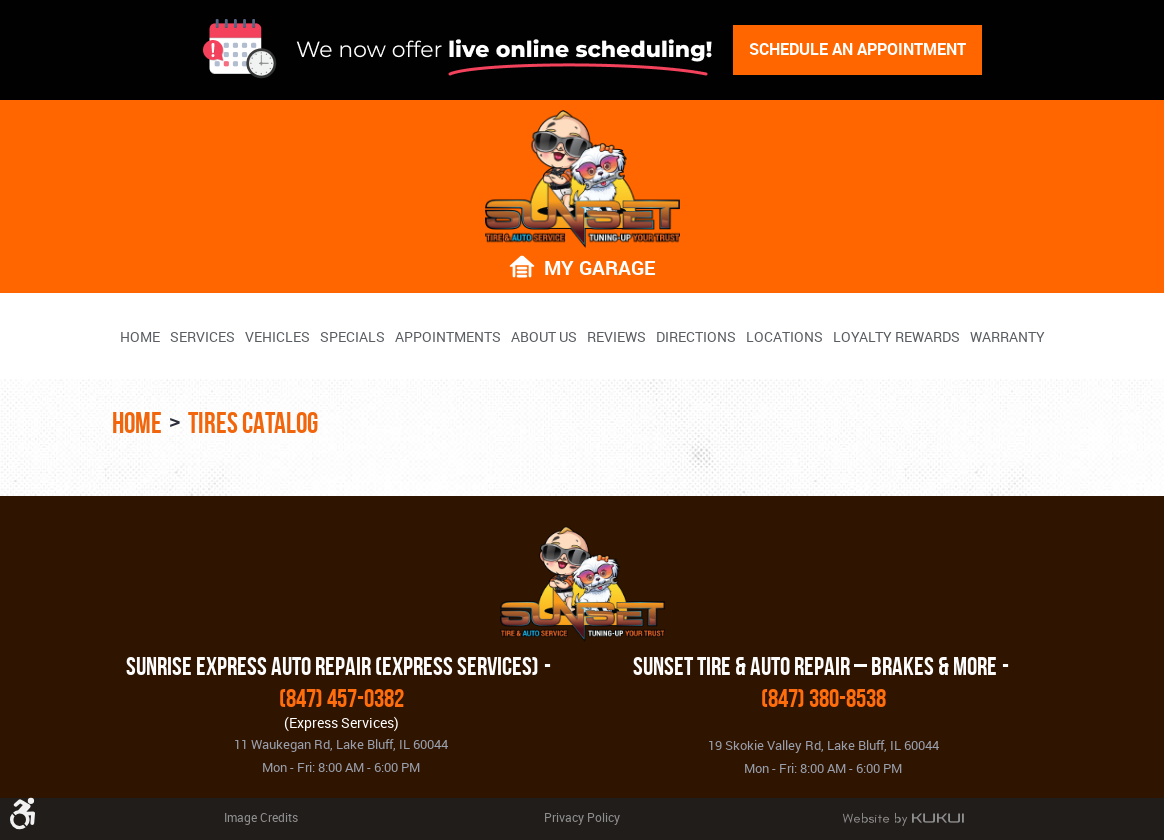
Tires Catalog (253, 423)
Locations (784, 337)
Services (202, 337)
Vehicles (277, 337)
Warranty (1007, 337)
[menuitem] (140, 336)
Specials (352, 337)
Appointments (448, 337)
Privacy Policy (582, 817)
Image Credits (261, 817)
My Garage (599, 266)
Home (140, 337)
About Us (544, 337)
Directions (696, 337)
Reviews (616, 337)
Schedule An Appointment (857, 49)
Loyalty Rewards (896, 337)
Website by (903, 819)
